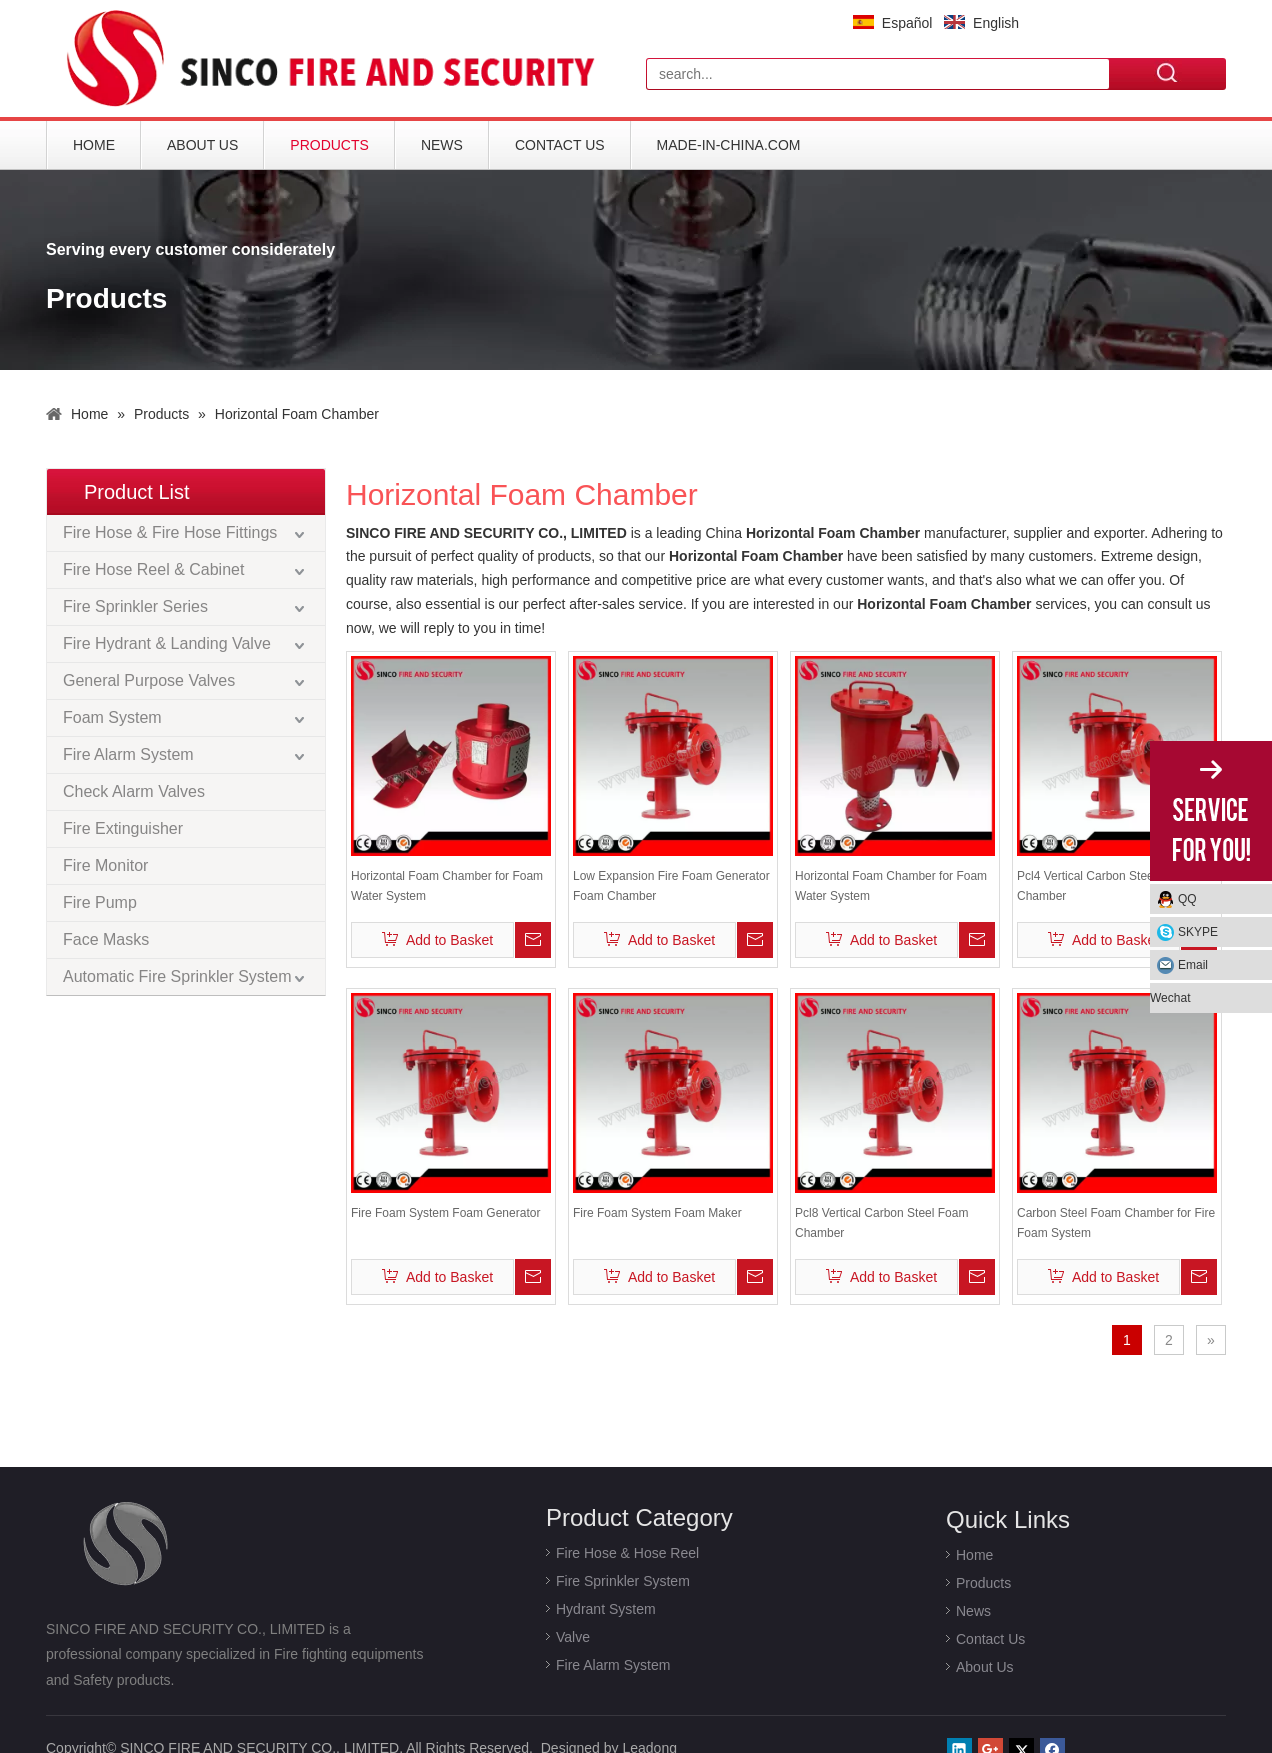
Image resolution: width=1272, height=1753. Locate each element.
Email (1193, 965)
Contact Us (560, 145)
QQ (1187, 899)
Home (94, 145)
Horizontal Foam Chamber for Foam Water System (447, 886)
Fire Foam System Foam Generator (445, 1213)
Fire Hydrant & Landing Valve (167, 643)
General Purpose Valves (149, 680)
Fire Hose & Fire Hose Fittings (170, 532)
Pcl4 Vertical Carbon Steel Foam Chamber (1103, 886)
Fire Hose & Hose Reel (627, 1553)
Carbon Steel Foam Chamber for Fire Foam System (1116, 1223)
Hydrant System (606, 1609)
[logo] (336, 58)
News (442, 145)
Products (329, 145)
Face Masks (106, 939)
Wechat (1170, 998)
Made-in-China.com (729, 145)
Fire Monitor (105, 865)
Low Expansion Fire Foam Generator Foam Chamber (671, 886)
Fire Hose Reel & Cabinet (153, 569)
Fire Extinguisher (123, 828)
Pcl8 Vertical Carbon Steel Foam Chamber (881, 1223)
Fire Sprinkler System (623, 1581)
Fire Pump (100, 902)
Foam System (112, 717)
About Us (202, 145)
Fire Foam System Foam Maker (657, 1213)
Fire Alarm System (128, 754)
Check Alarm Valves (134, 791)
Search (1168, 73)
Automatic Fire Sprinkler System (177, 976)
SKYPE (1198, 932)
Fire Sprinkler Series (135, 606)
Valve (573, 1637)
